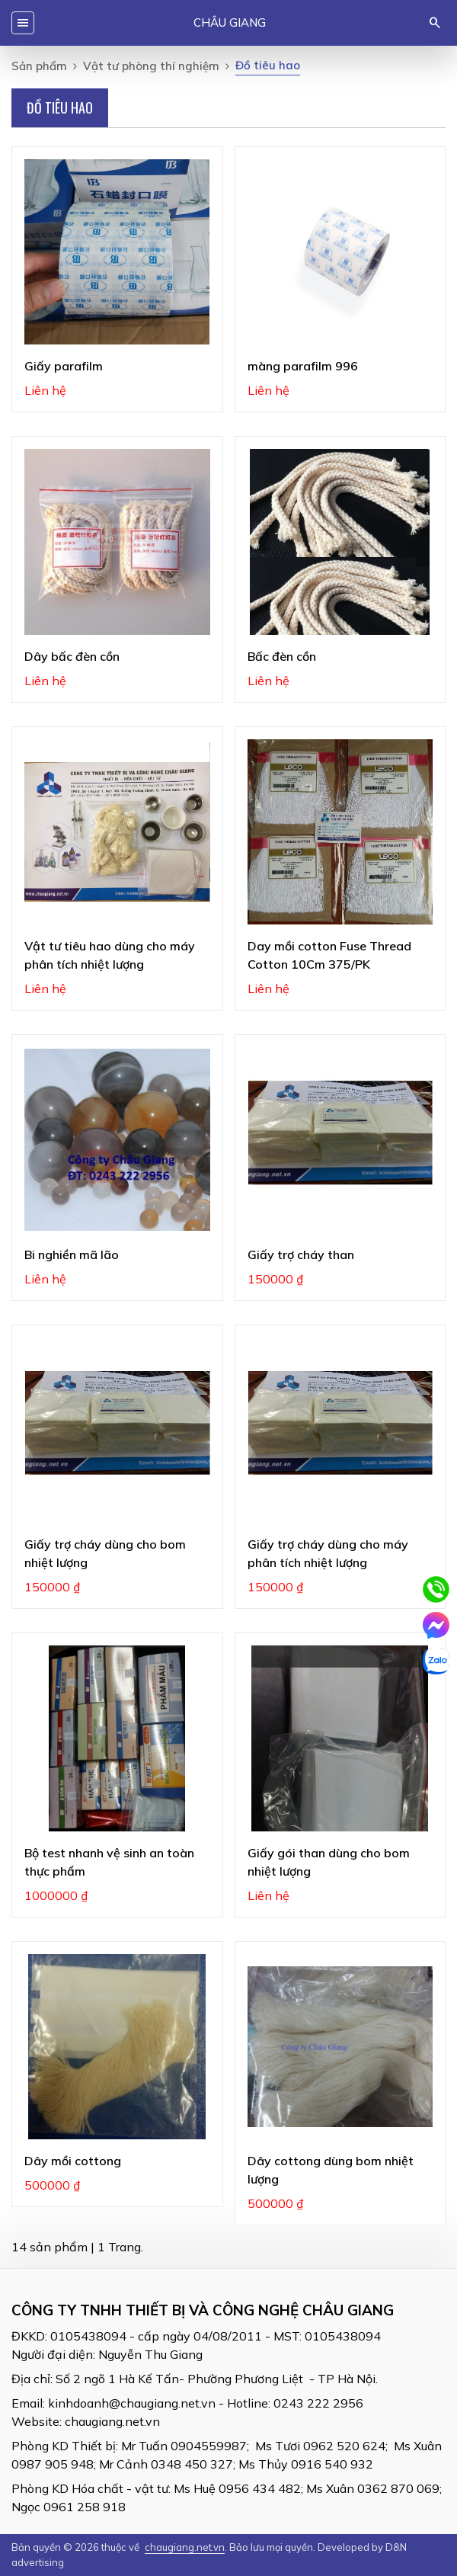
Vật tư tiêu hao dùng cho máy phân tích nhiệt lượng (109, 955)
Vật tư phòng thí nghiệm (151, 66)
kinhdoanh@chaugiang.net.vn (132, 2403)
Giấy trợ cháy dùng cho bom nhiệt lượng (105, 1553)
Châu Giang (229, 22)
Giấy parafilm (63, 365)
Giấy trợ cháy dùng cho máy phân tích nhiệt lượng (328, 1553)
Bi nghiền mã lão (71, 1254)
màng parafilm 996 (303, 365)
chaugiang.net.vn (112, 2421)
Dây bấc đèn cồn (72, 656)
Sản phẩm (39, 66)
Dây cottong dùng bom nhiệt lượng (331, 2170)
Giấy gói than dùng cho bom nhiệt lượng (329, 1862)
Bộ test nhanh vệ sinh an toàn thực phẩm (109, 1862)
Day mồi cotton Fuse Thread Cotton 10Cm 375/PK (329, 955)
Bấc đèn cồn (282, 656)
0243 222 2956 (318, 2403)
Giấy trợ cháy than (301, 1254)
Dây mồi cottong (72, 2160)
